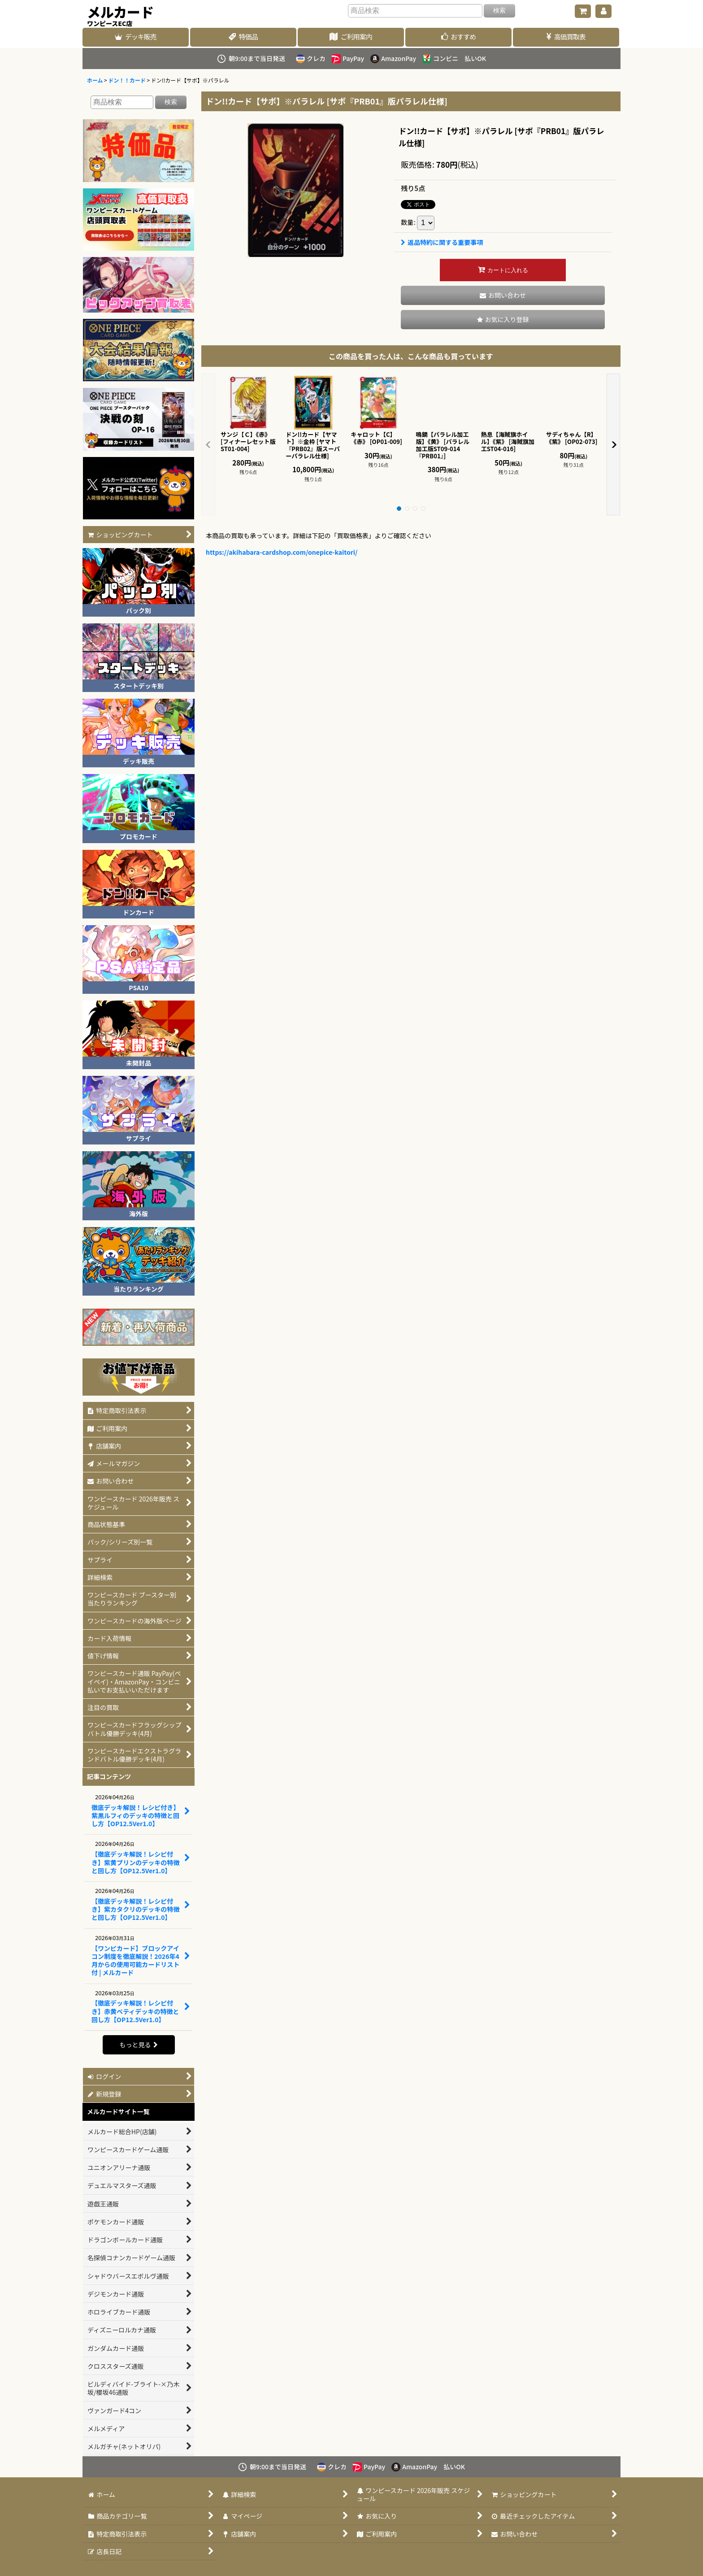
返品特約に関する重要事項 (442, 242)
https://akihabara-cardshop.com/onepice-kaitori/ (282, 552)
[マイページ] (603, 11)
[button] (503, 319)
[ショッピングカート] (583, 11)
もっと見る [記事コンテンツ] (138, 2044)
